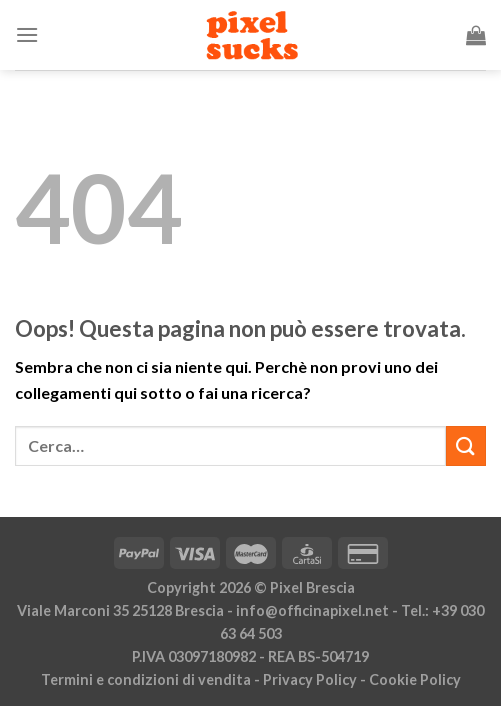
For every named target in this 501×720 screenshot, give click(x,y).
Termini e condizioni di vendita (146, 679)
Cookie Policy (415, 679)
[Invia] (466, 445)
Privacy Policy (310, 679)
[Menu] (27, 34)
